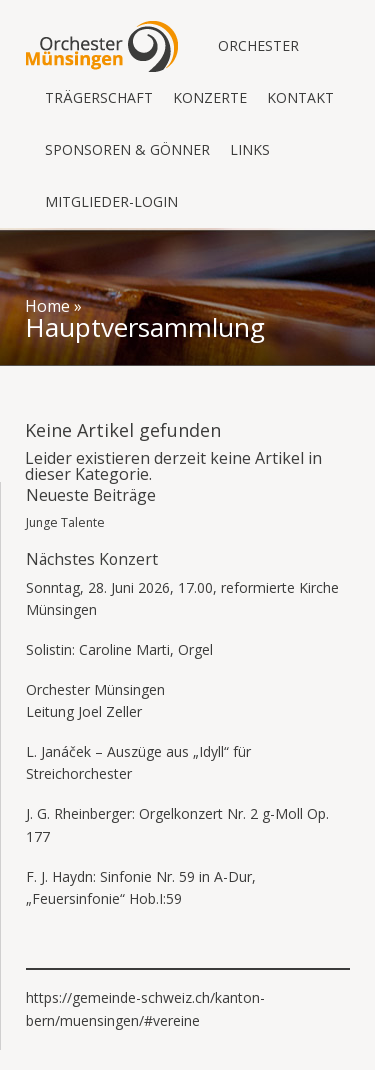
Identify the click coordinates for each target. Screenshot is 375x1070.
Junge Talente (65, 522)
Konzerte (210, 97)
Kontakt (300, 97)
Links (250, 149)
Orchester (258, 45)
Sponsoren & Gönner (127, 149)
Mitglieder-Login (111, 201)
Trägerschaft (99, 97)
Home (47, 306)
